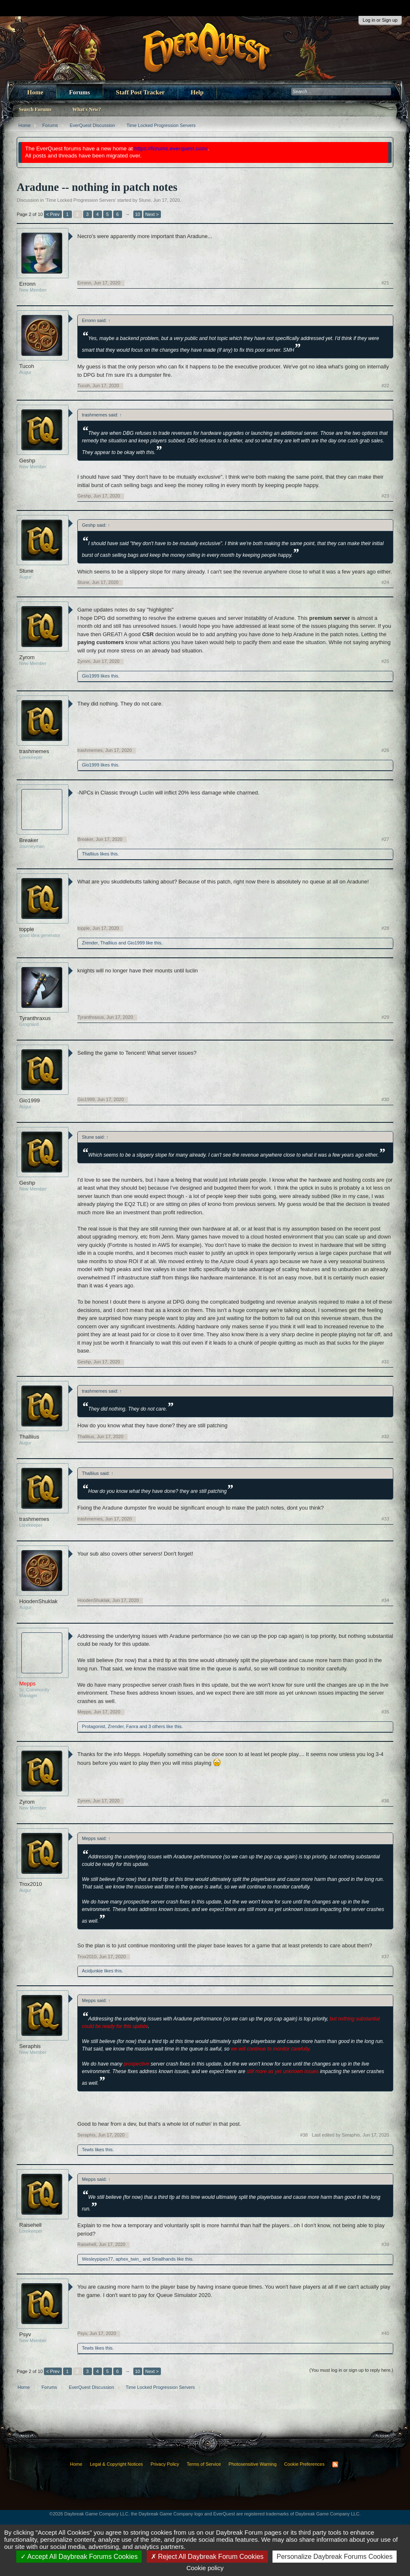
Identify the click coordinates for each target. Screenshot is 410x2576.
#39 (385, 2244)
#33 (385, 1518)
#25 (385, 661)
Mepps (84, 1711)
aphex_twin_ (129, 2258)
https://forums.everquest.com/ (171, 148)
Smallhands (164, 2258)
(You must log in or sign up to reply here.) (351, 2370)
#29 (385, 1017)
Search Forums (35, 109)
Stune (145, 200)
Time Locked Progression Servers (80, 200)
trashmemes (34, 751)
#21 (385, 282)
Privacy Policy (164, 2464)
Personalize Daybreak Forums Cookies (334, 2556)
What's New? (86, 109)
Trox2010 (30, 1884)
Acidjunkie (92, 1970)
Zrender (90, 942)
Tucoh (26, 366)
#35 (385, 1711)
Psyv (25, 2334)
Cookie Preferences (304, 2464)
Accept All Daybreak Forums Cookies (79, 2556)
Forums (79, 92)
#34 (385, 1600)
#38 (304, 2134)
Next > (152, 214)
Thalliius (90, 853)
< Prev (52, 214)
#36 (385, 1800)
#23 (385, 495)
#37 (385, 1956)
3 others (156, 1726)
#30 (385, 1099)
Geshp (27, 460)
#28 (385, 928)
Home (35, 92)
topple (26, 929)
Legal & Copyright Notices (116, 2464)
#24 (385, 582)
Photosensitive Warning (253, 2464)
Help (197, 92)
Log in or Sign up (380, 20)
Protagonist (93, 1726)
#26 (385, 750)
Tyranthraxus (35, 1018)
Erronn (27, 284)
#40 (385, 2333)
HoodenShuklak (38, 1601)
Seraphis (30, 2046)
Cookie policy (205, 2567)
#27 (385, 839)
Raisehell (30, 2225)
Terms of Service (204, 2464)
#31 (385, 1361)
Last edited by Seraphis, (350, 2134)
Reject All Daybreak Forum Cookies (207, 2556)
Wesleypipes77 (97, 2258)
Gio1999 (90, 675)
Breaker (28, 840)
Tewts (88, 2149)
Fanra (132, 1726)
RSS (335, 2464)
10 (137, 214)
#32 (385, 1436)
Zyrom (27, 657)
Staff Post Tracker (140, 92)
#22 (385, 385)
